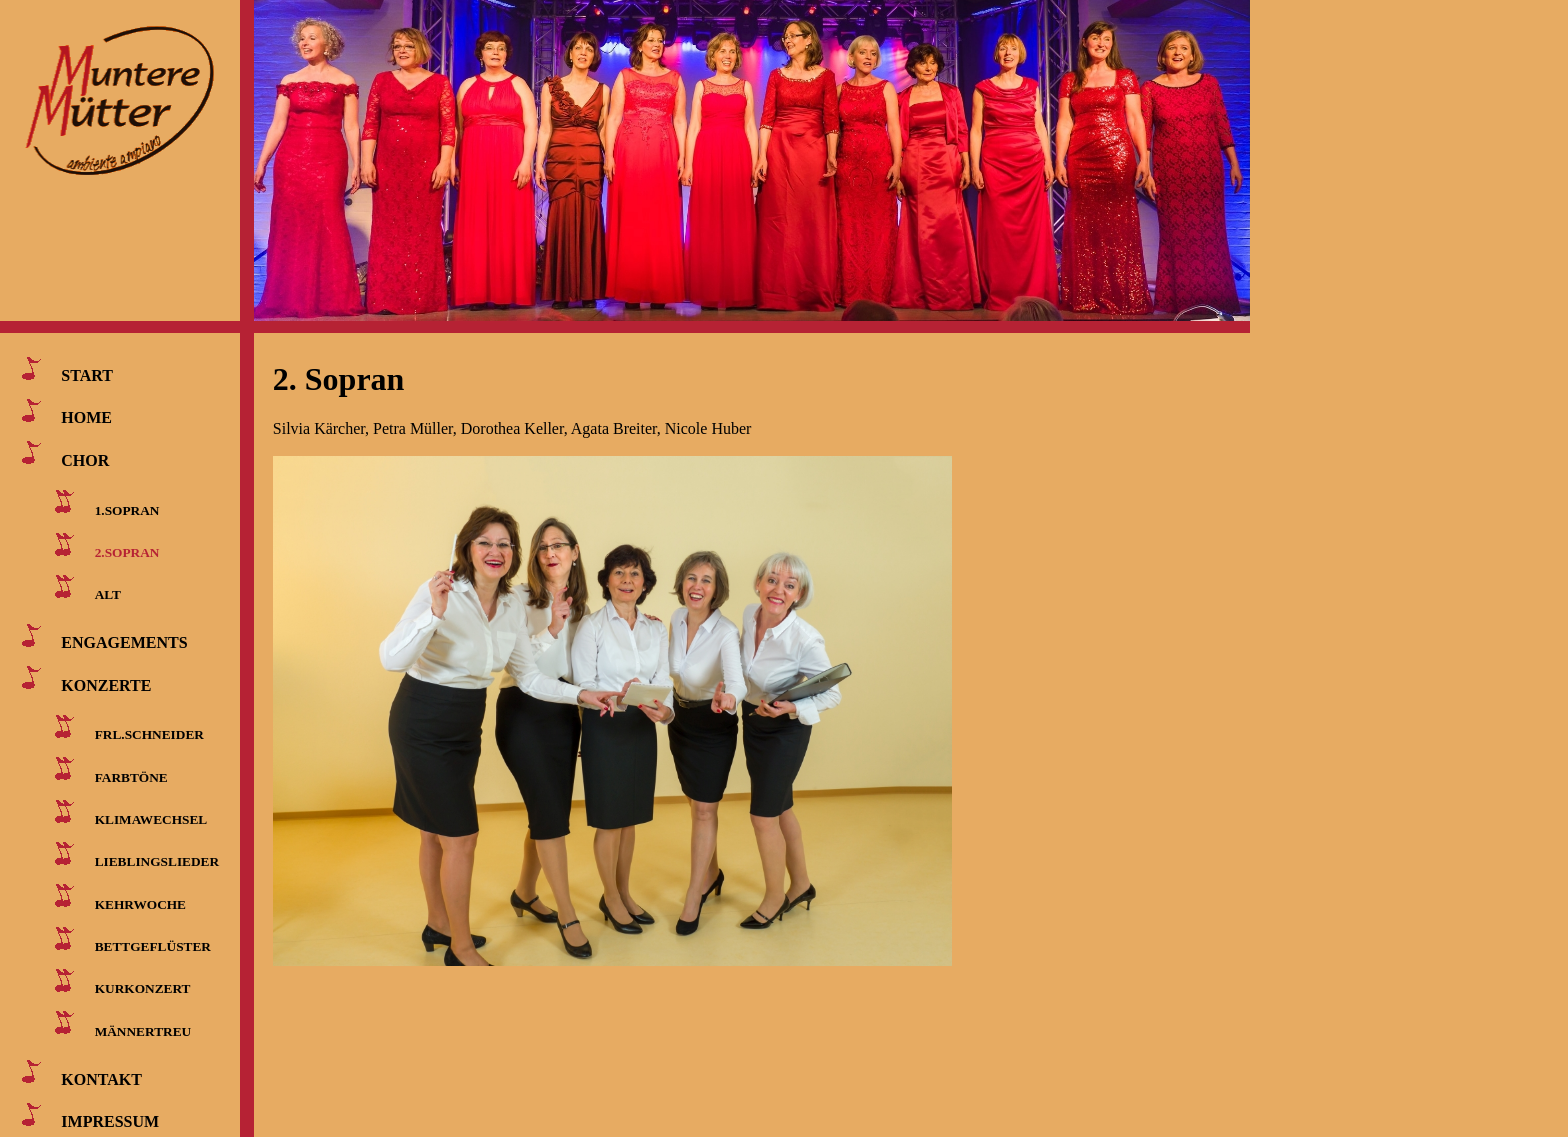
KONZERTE (106, 684)
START (87, 375)
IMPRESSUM (110, 1121)
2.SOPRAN (127, 552)
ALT (108, 594)
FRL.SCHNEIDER (149, 734)
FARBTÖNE (131, 776)
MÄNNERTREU (143, 1030)
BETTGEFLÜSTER (153, 946)
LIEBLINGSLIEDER (157, 861)
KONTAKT (101, 1078)
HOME (86, 417)
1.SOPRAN (127, 509)
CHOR (85, 459)
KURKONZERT (143, 988)
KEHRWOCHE (140, 903)
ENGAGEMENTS (124, 642)
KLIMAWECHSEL (151, 819)
